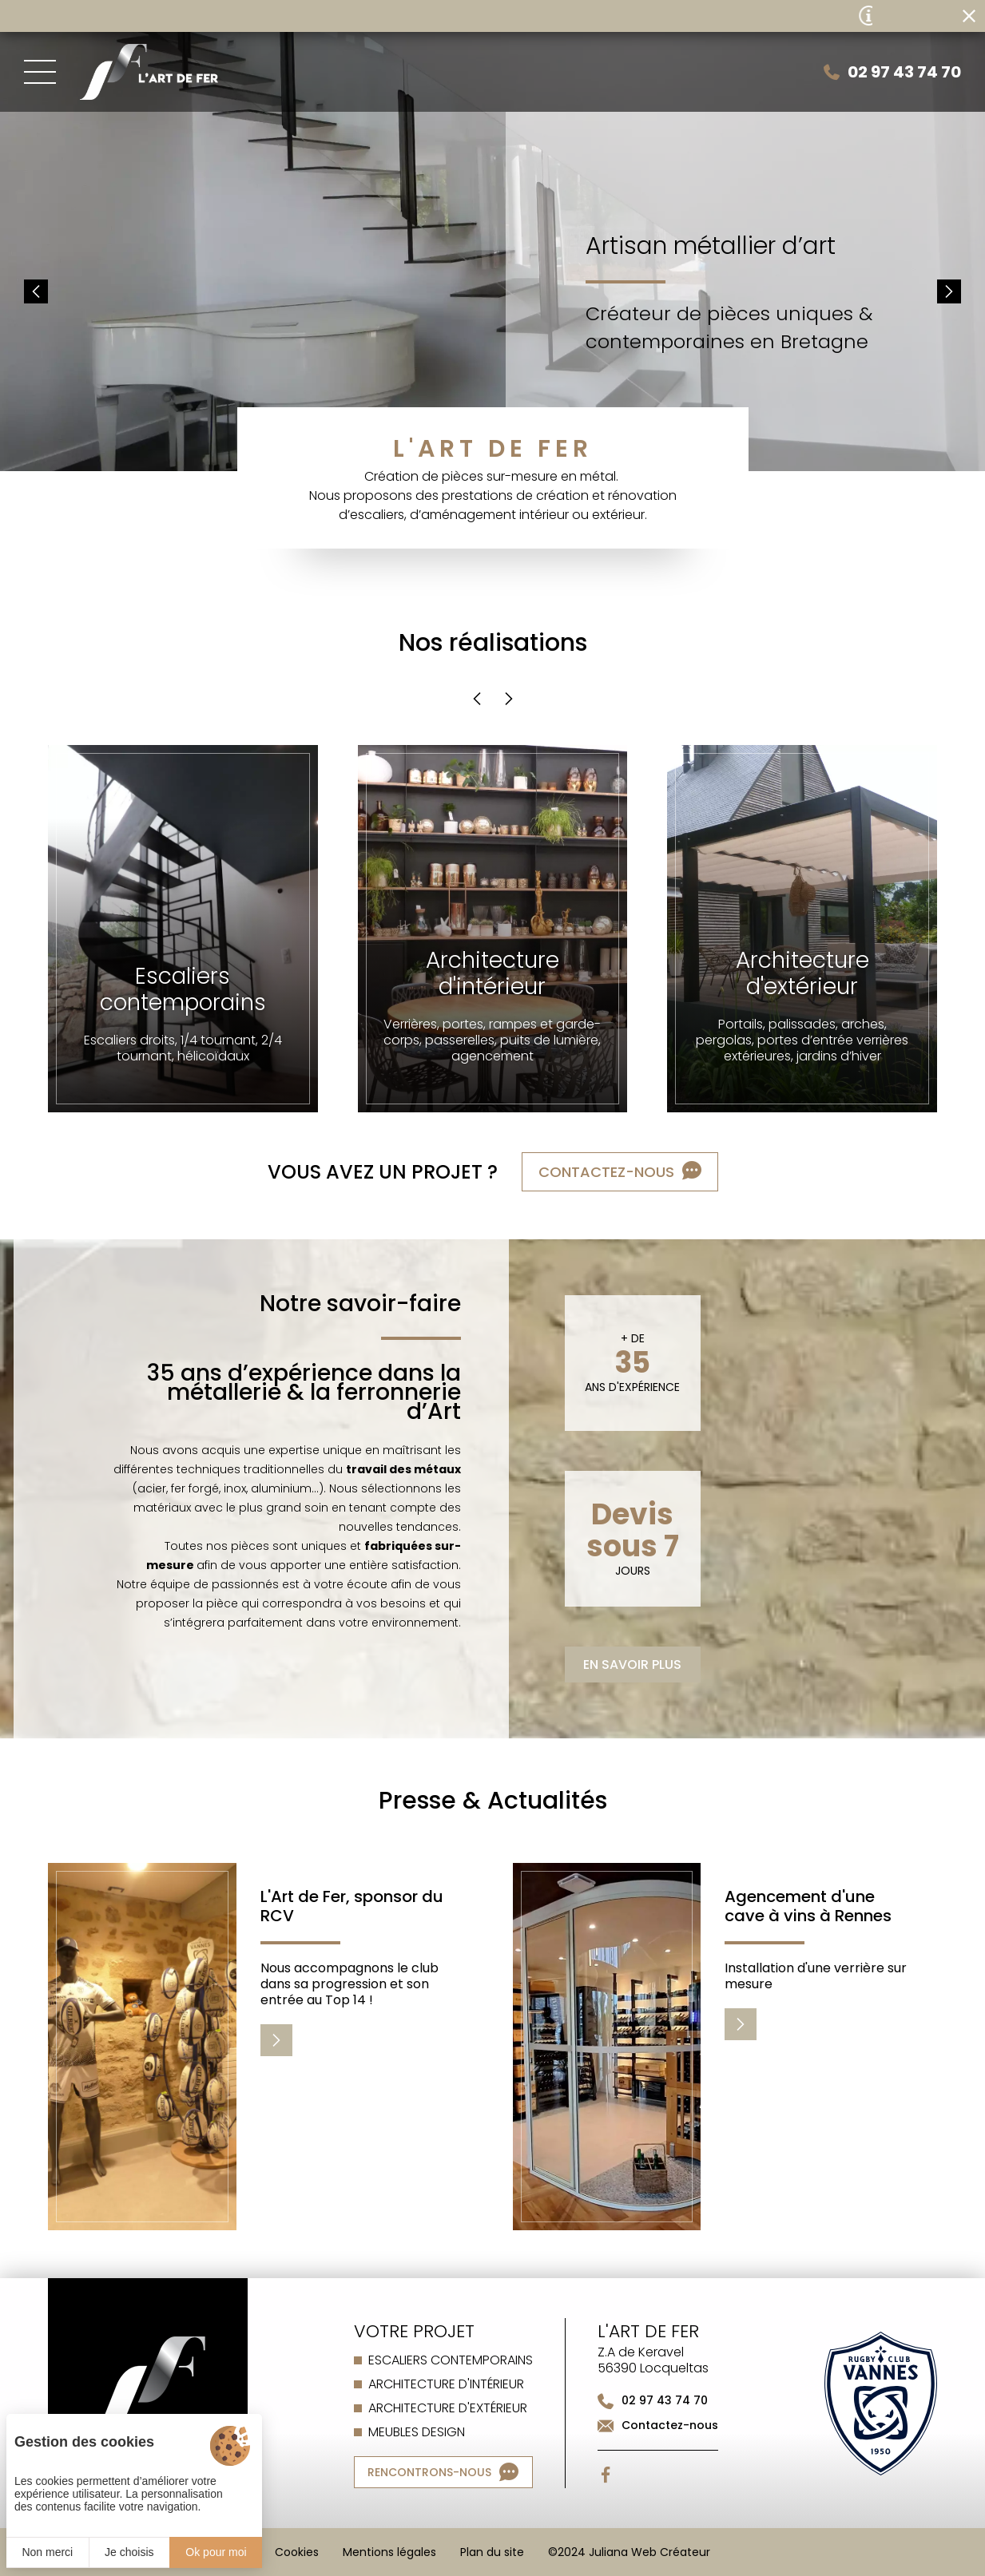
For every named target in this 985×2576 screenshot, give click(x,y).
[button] (36, 291)
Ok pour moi (215, 2552)
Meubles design (416, 2432)
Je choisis (129, 2552)
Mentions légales (389, 2552)
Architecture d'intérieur (446, 2384)
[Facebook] (606, 2475)
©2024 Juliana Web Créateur (629, 2552)
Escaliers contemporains (450, 2360)
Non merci (47, 2552)
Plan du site (492, 2552)
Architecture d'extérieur (447, 2408)
